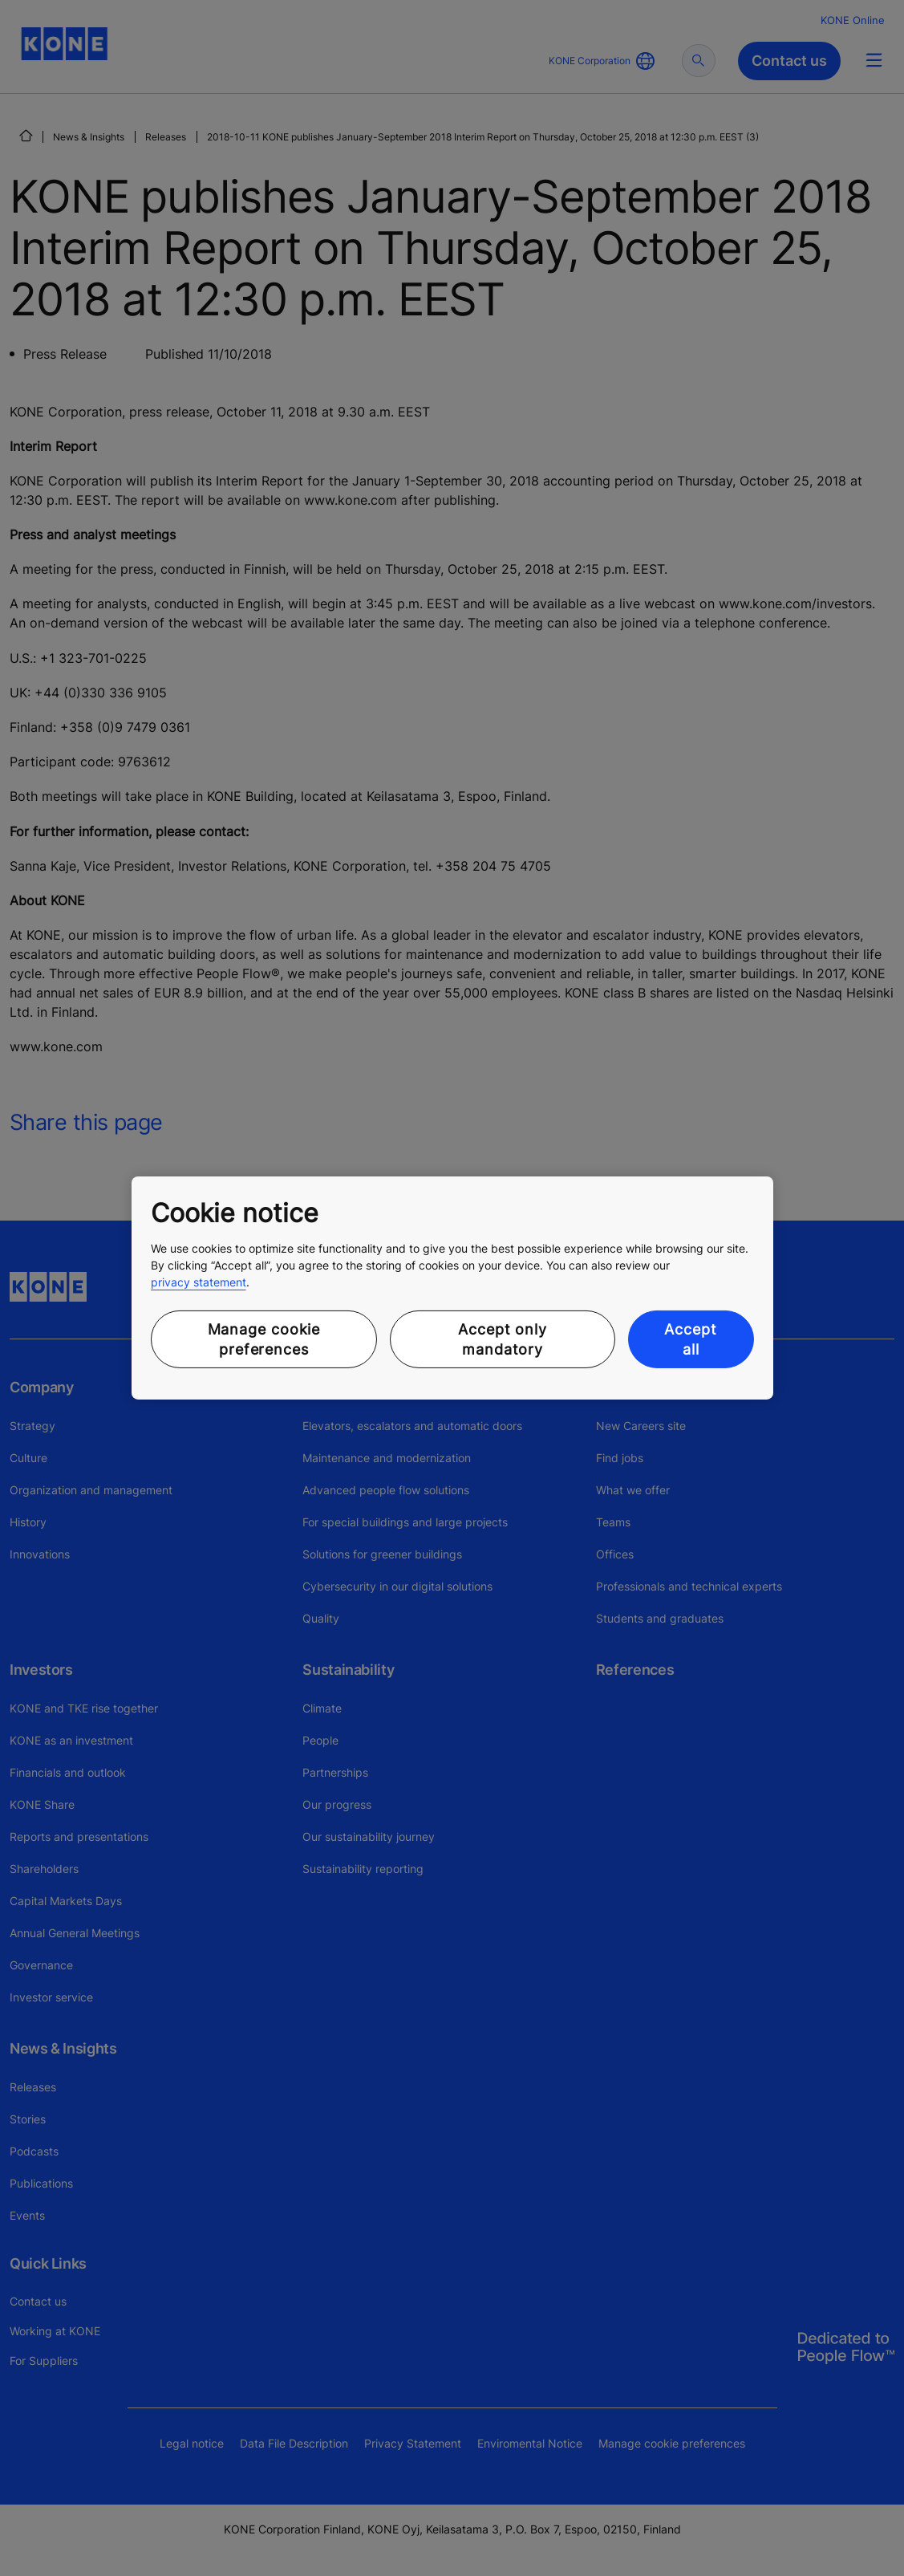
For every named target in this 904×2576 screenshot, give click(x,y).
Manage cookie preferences (264, 1339)
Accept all (690, 1339)
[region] (452, 1288)
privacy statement (198, 1282)
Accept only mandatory (502, 1339)
